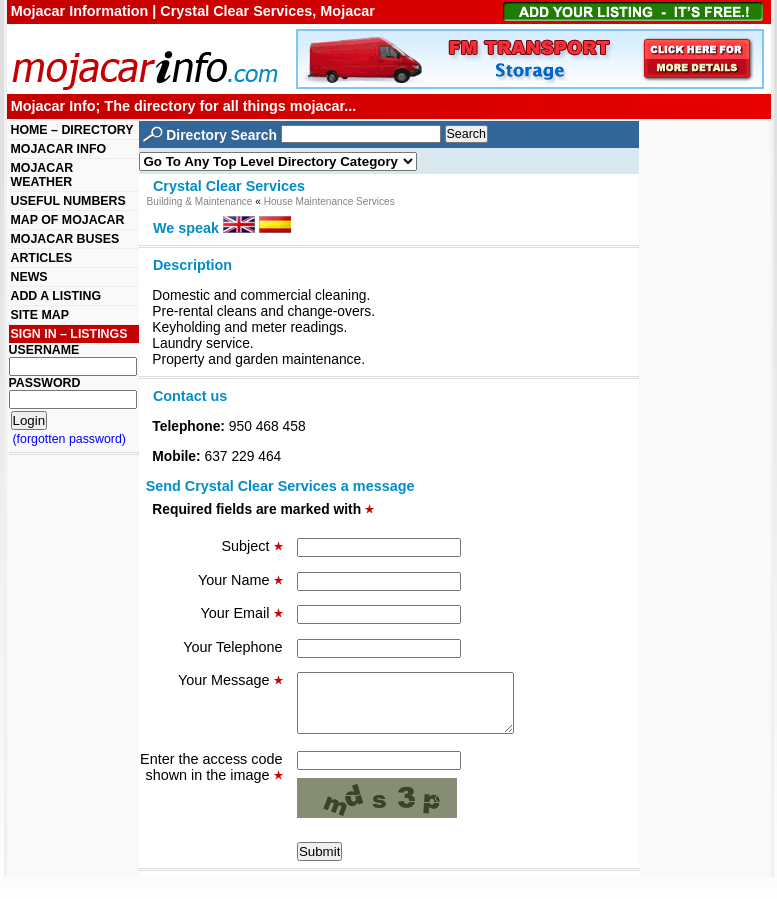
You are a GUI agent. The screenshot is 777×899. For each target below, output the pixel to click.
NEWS (29, 277)
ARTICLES (42, 258)
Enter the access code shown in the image (211, 779)
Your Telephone (232, 647)
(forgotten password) (70, 439)
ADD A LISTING (56, 296)
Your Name (240, 580)
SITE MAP (40, 315)
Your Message (230, 680)
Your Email (241, 613)
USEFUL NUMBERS (68, 201)
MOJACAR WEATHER (42, 175)
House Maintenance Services (329, 201)
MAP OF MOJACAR (68, 220)
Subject (252, 546)
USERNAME (44, 350)
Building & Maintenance (200, 201)
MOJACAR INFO (59, 149)
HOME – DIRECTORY (72, 130)
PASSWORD (45, 383)
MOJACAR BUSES (65, 239)
